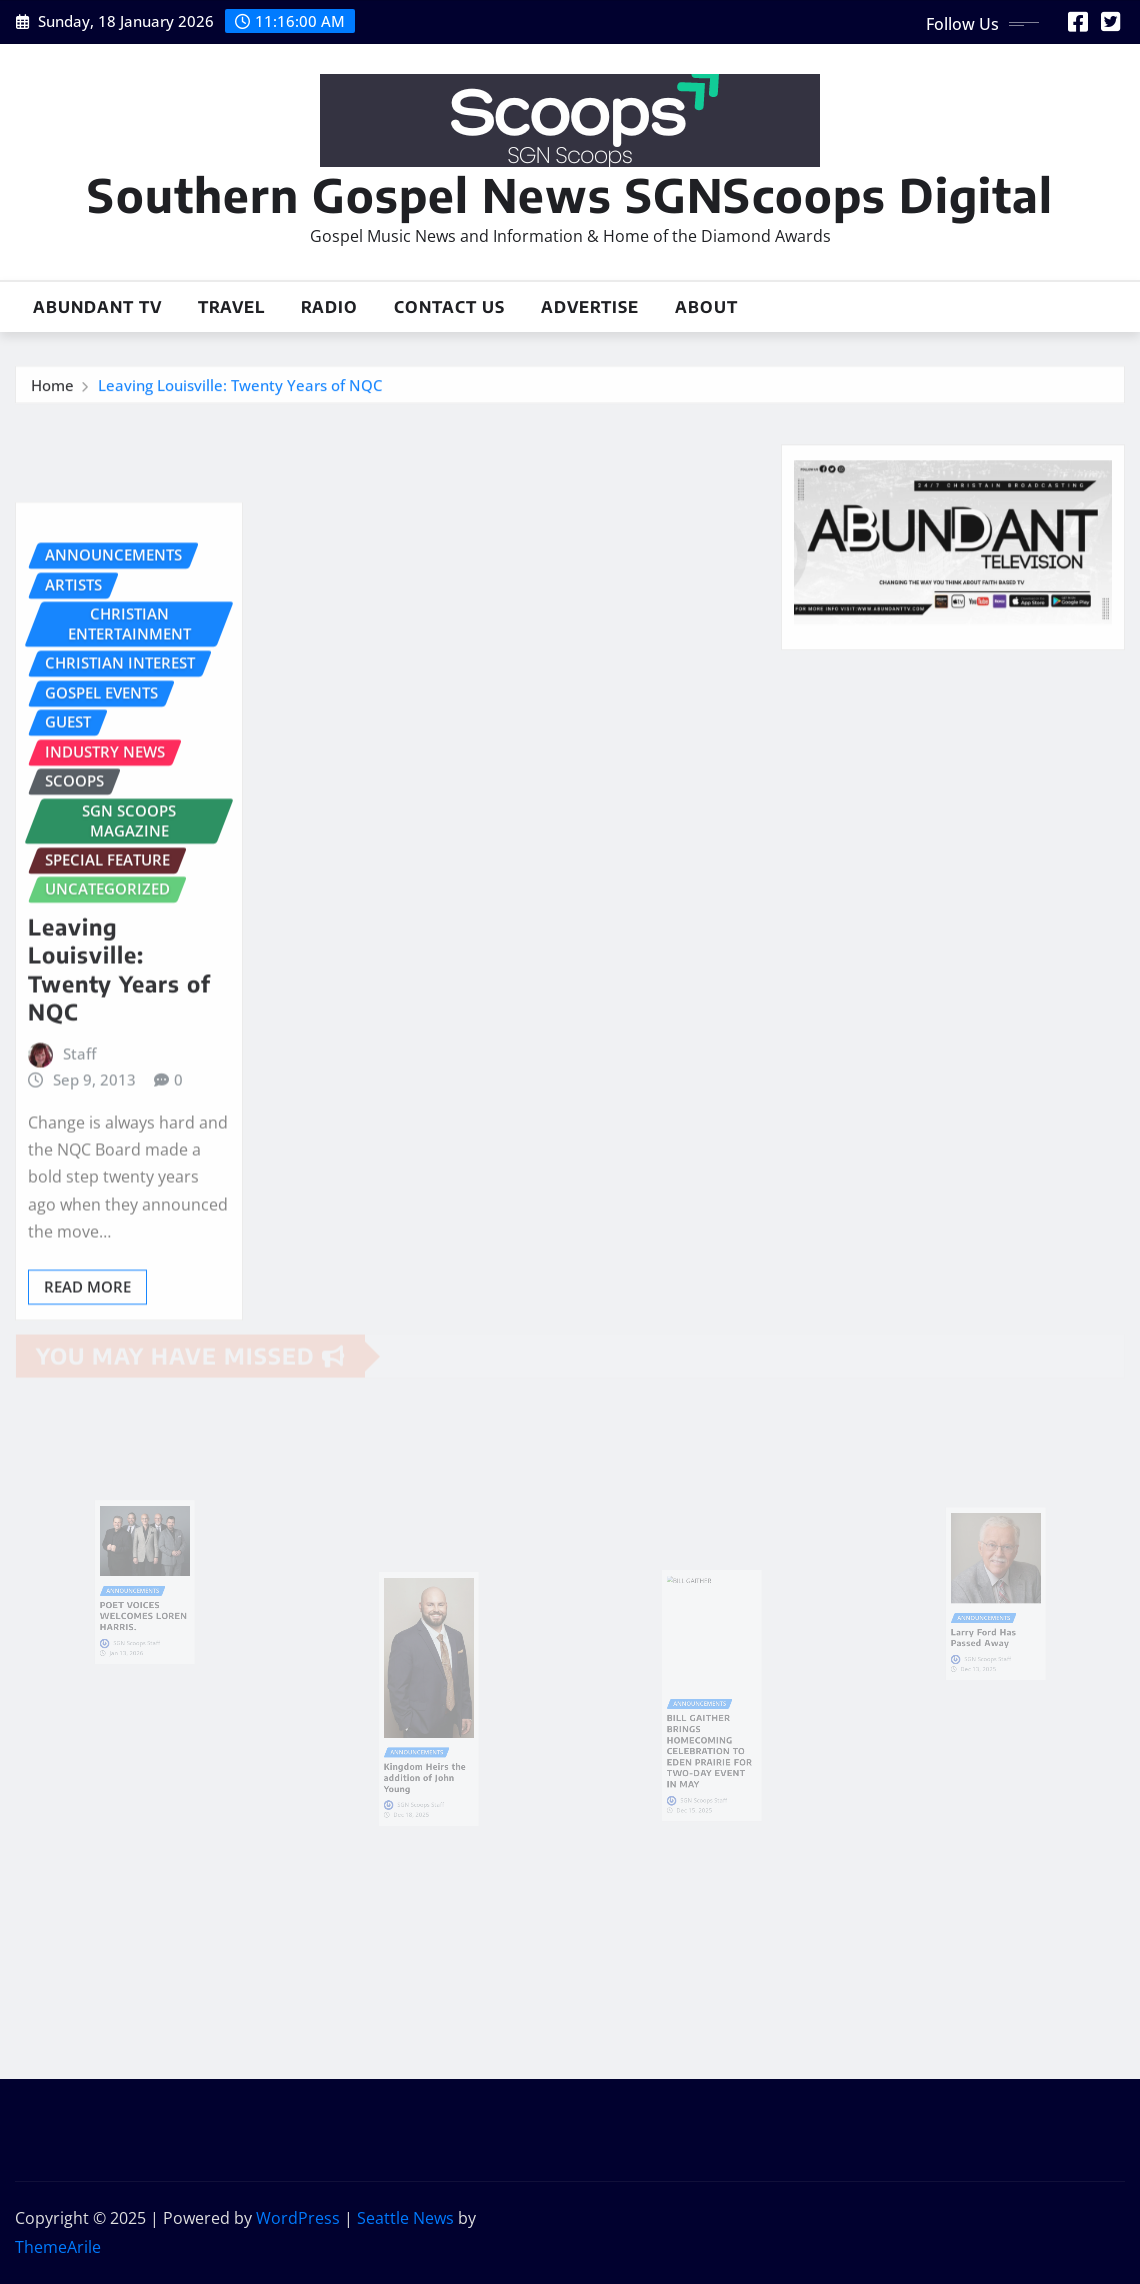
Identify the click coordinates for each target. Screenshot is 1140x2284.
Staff (79, 1139)
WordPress (298, 2218)
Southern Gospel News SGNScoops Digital (570, 194)
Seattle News (405, 2218)
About (706, 307)
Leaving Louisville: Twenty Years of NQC (240, 388)
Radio (329, 307)
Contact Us (449, 307)
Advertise (590, 307)
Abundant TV (97, 307)
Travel (231, 307)
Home (52, 388)
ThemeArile (58, 2247)
